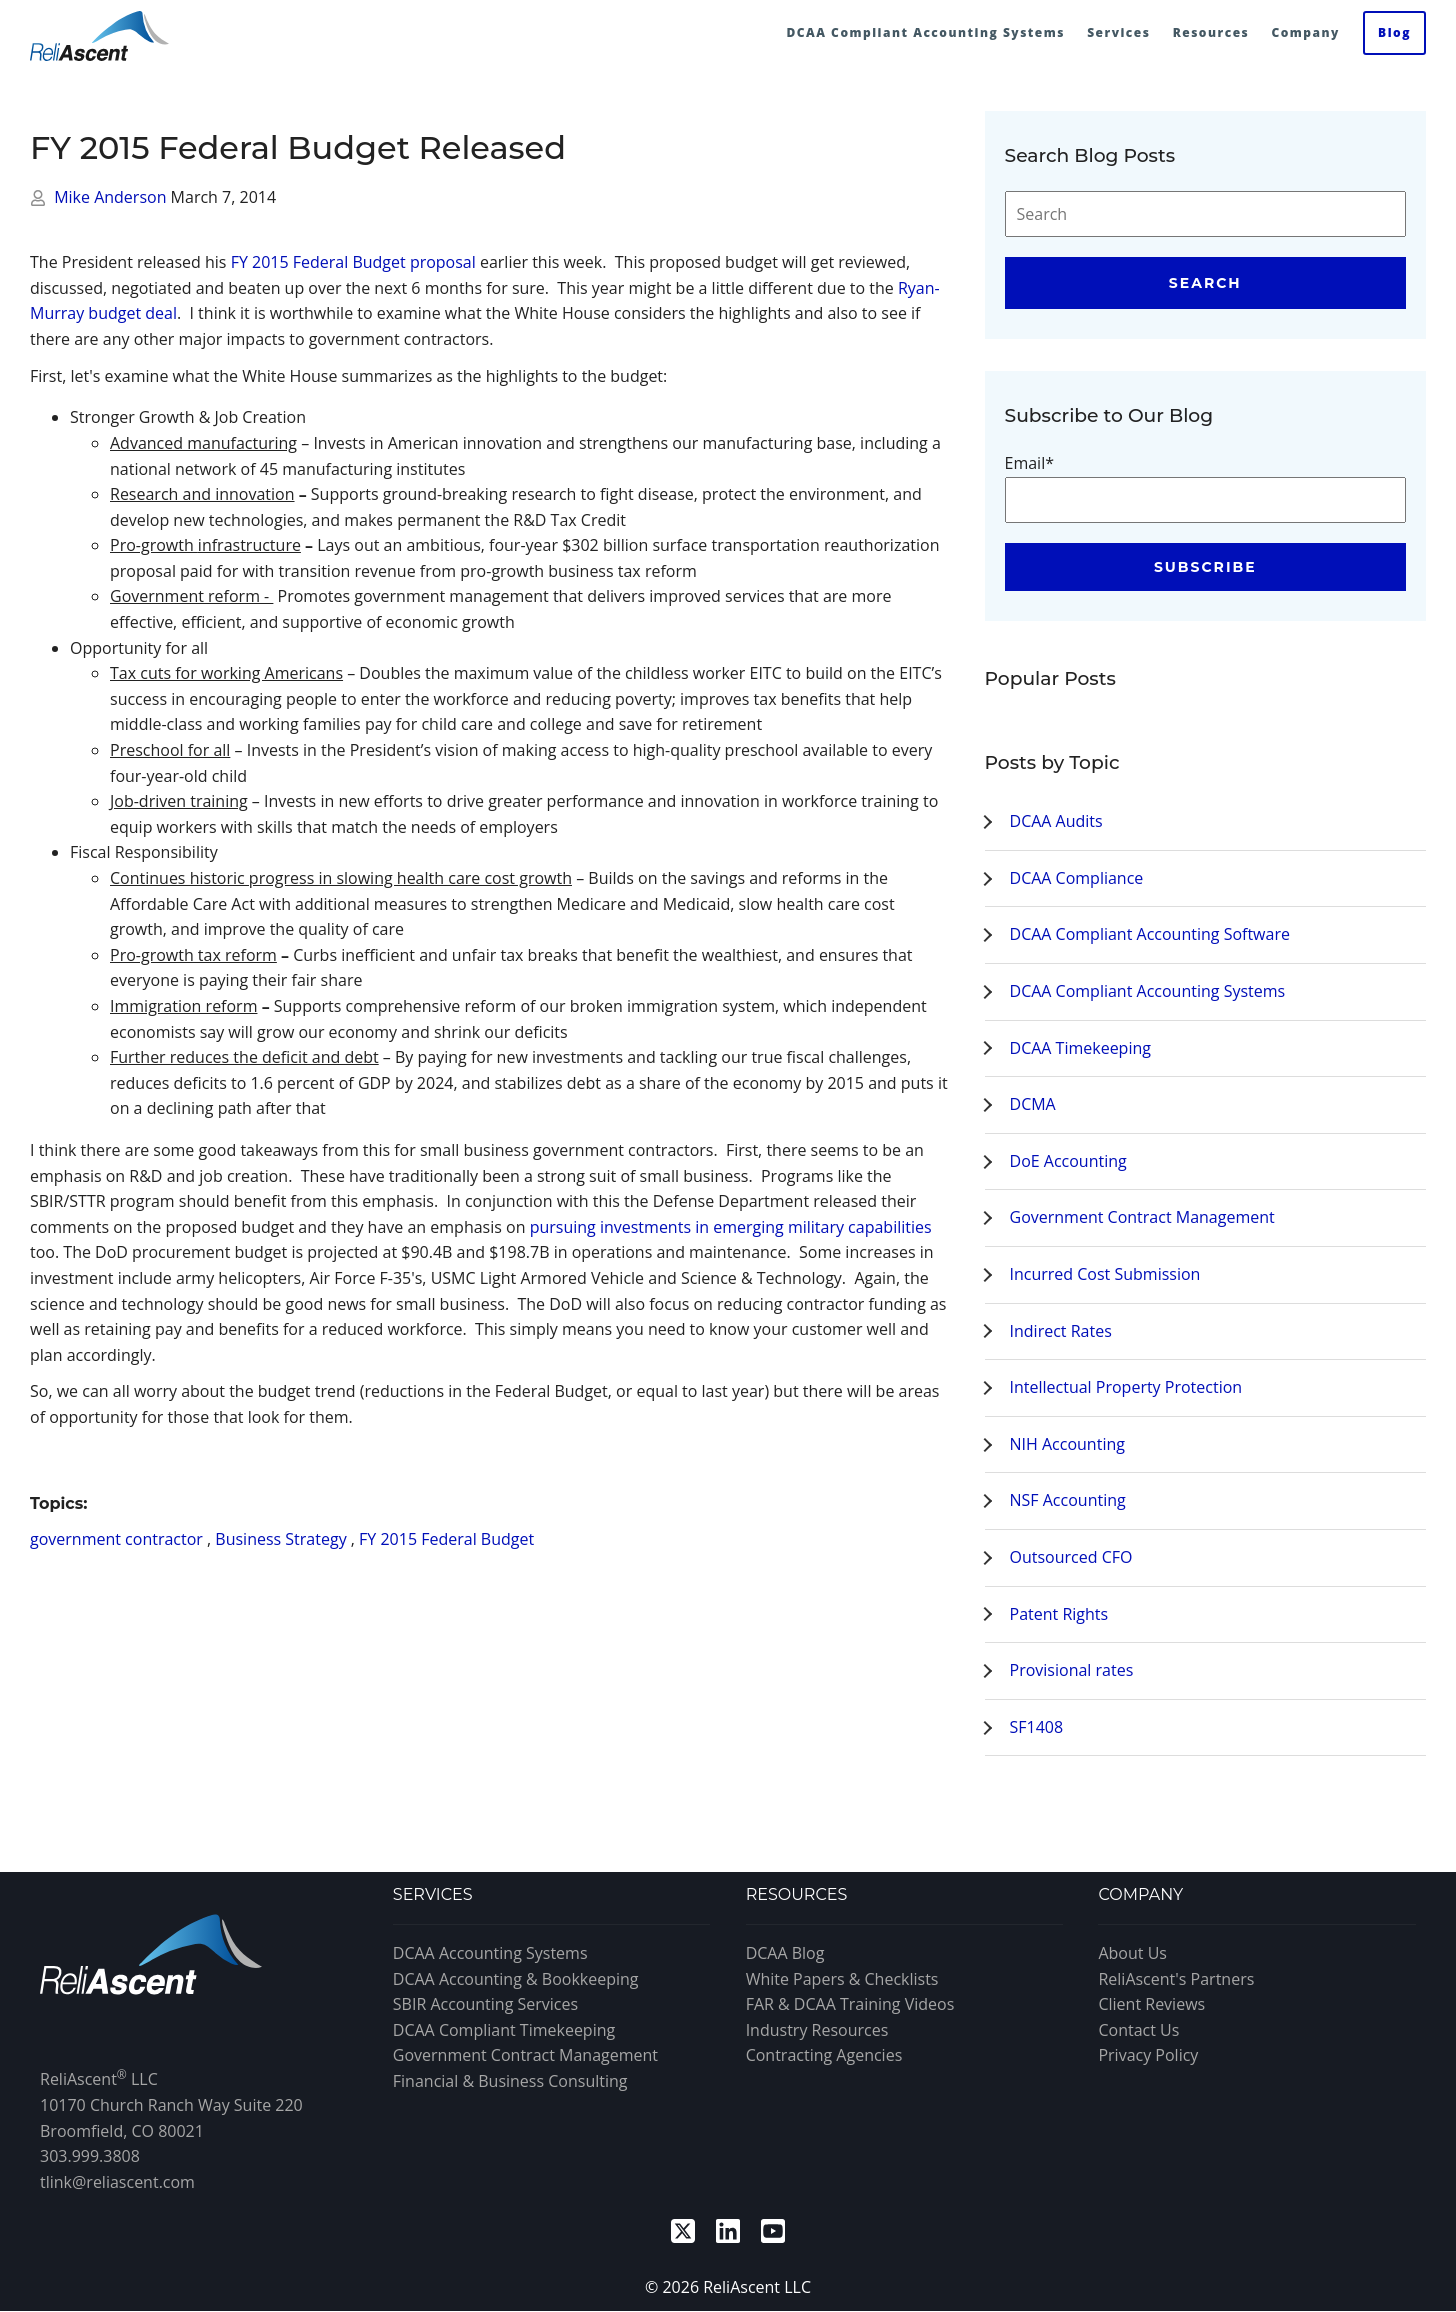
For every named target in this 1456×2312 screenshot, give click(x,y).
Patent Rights (1059, 1614)
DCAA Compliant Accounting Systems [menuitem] (925, 32)
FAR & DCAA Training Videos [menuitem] (850, 2004)
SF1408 (1037, 1727)
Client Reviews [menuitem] (1151, 2004)
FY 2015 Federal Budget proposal (353, 262)
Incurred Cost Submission (1105, 1274)
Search (1205, 283)
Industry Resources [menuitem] (817, 2030)
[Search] (1205, 214)
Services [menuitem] (1118, 32)
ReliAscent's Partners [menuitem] (1176, 1979)
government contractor (116, 1539)
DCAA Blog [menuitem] (785, 1953)
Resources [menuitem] (1211, 32)
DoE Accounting (1068, 1161)
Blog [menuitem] (1394, 32)
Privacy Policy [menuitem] (1148, 2055)
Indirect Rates (1061, 1331)
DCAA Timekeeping (1080, 1048)
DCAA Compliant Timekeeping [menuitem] (504, 2030)
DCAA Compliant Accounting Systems (1148, 991)
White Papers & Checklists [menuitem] (842, 1979)
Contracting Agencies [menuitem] (824, 2055)
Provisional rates (1072, 1670)
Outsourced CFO (1071, 1557)
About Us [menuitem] (1132, 1953)
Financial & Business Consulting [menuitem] (510, 2081)
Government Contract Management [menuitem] (525, 2055)
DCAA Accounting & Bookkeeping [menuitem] (516, 1979)
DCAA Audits (1056, 821)
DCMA (1033, 1104)
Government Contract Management (1142, 1217)
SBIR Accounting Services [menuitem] (485, 2004)
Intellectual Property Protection (1126, 1387)
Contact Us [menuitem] (1138, 2030)
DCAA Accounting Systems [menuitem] (490, 1953)
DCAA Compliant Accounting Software (1150, 934)
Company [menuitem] (1305, 32)
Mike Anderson (112, 197)
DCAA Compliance (1077, 878)
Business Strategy (280, 1539)
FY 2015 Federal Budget (446, 1539)
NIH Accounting (1067, 1444)
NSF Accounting (1068, 1500)
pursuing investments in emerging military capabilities (731, 1227)
